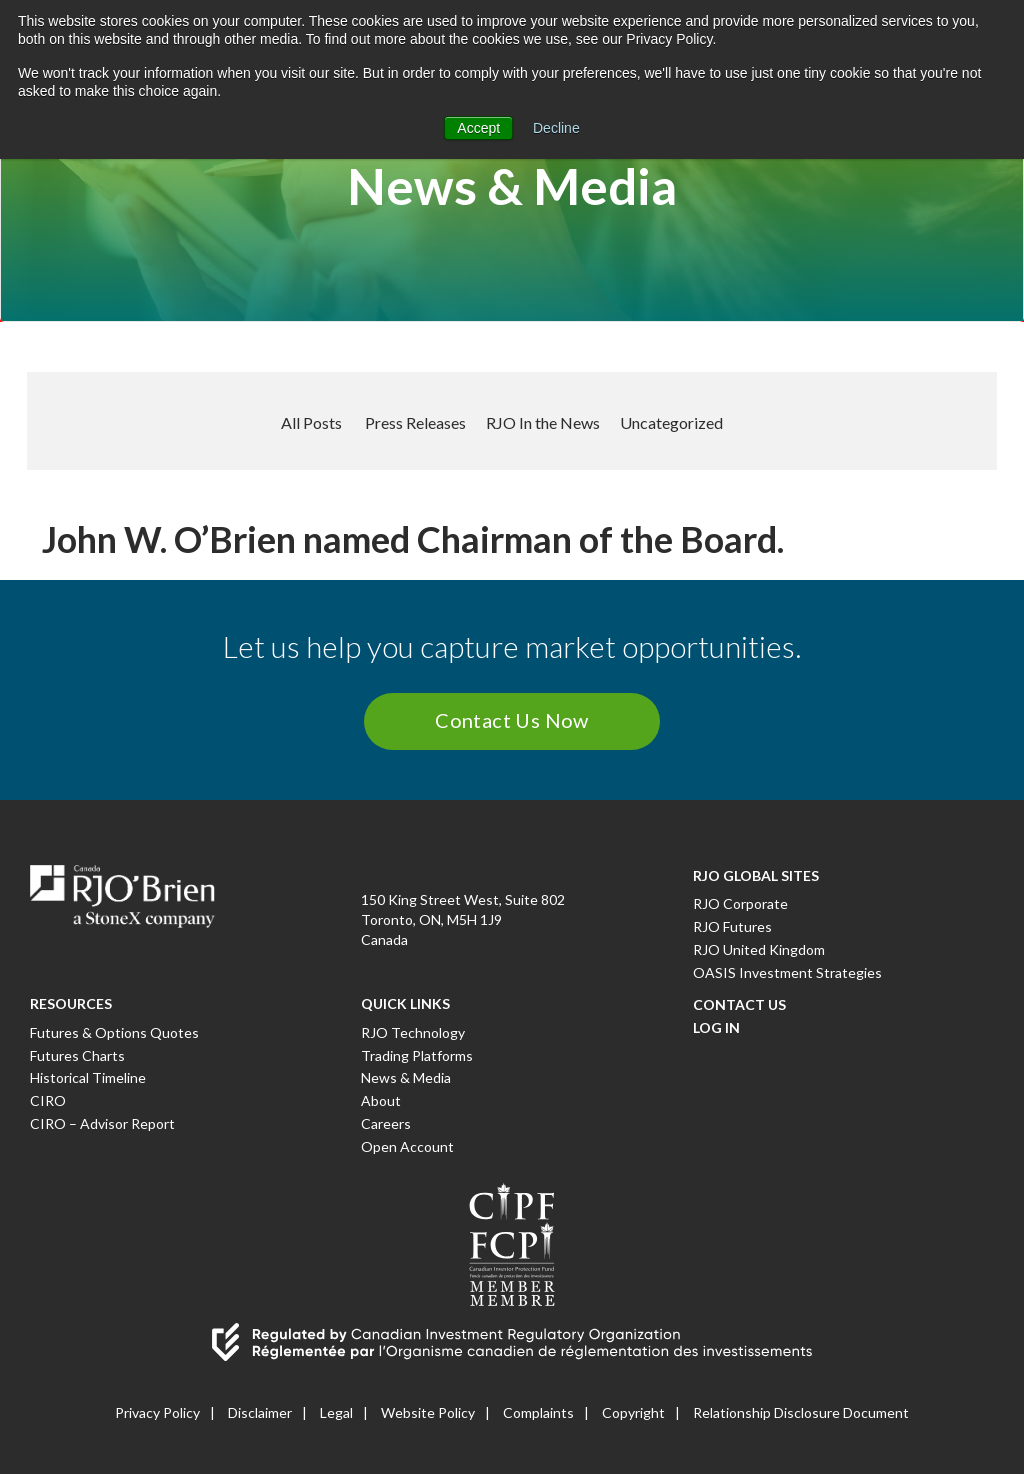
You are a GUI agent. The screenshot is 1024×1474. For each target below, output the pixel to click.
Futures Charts (77, 1055)
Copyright (633, 1412)
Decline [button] (556, 128)
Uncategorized (671, 422)
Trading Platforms (417, 1055)
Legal (336, 1412)
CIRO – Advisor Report (102, 1123)
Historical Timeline (88, 1077)
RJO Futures (732, 926)
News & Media (406, 1077)
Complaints (538, 1412)
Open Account (407, 1146)
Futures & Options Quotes (114, 1032)
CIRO (48, 1100)
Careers (386, 1123)
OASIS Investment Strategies (787, 972)
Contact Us (739, 1004)
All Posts (311, 422)
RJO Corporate (740, 903)
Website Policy (428, 1412)
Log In (716, 1027)
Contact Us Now (512, 720)
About (381, 1100)
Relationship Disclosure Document (801, 1412)
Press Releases (415, 422)
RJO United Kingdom (759, 949)
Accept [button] (478, 128)
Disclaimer (260, 1412)
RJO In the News (543, 422)
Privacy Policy (157, 1412)
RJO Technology (413, 1032)
